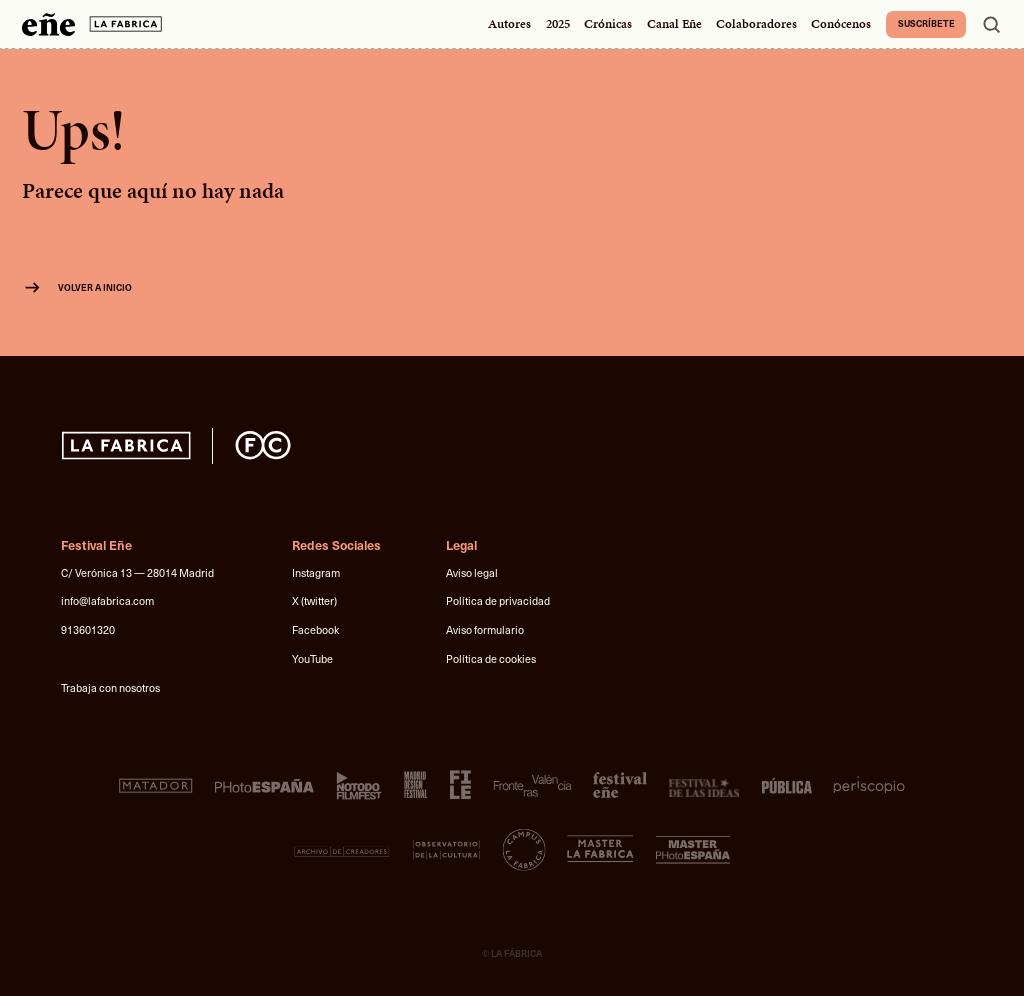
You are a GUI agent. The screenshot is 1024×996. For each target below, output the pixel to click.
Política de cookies (491, 658)
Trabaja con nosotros (110, 687)
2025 (558, 24)
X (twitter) (314, 600)
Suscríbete (926, 23)
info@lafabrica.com (107, 600)
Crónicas (608, 24)
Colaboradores (756, 24)
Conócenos (841, 24)
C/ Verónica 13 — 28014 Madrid (137, 572)
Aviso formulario (485, 629)
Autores (509, 24)
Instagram (316, 572)
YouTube (312, 658)
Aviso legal (472, 572)
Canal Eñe (674, 24)
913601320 (88, 629)
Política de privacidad (498, 600)
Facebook (315, 629)
